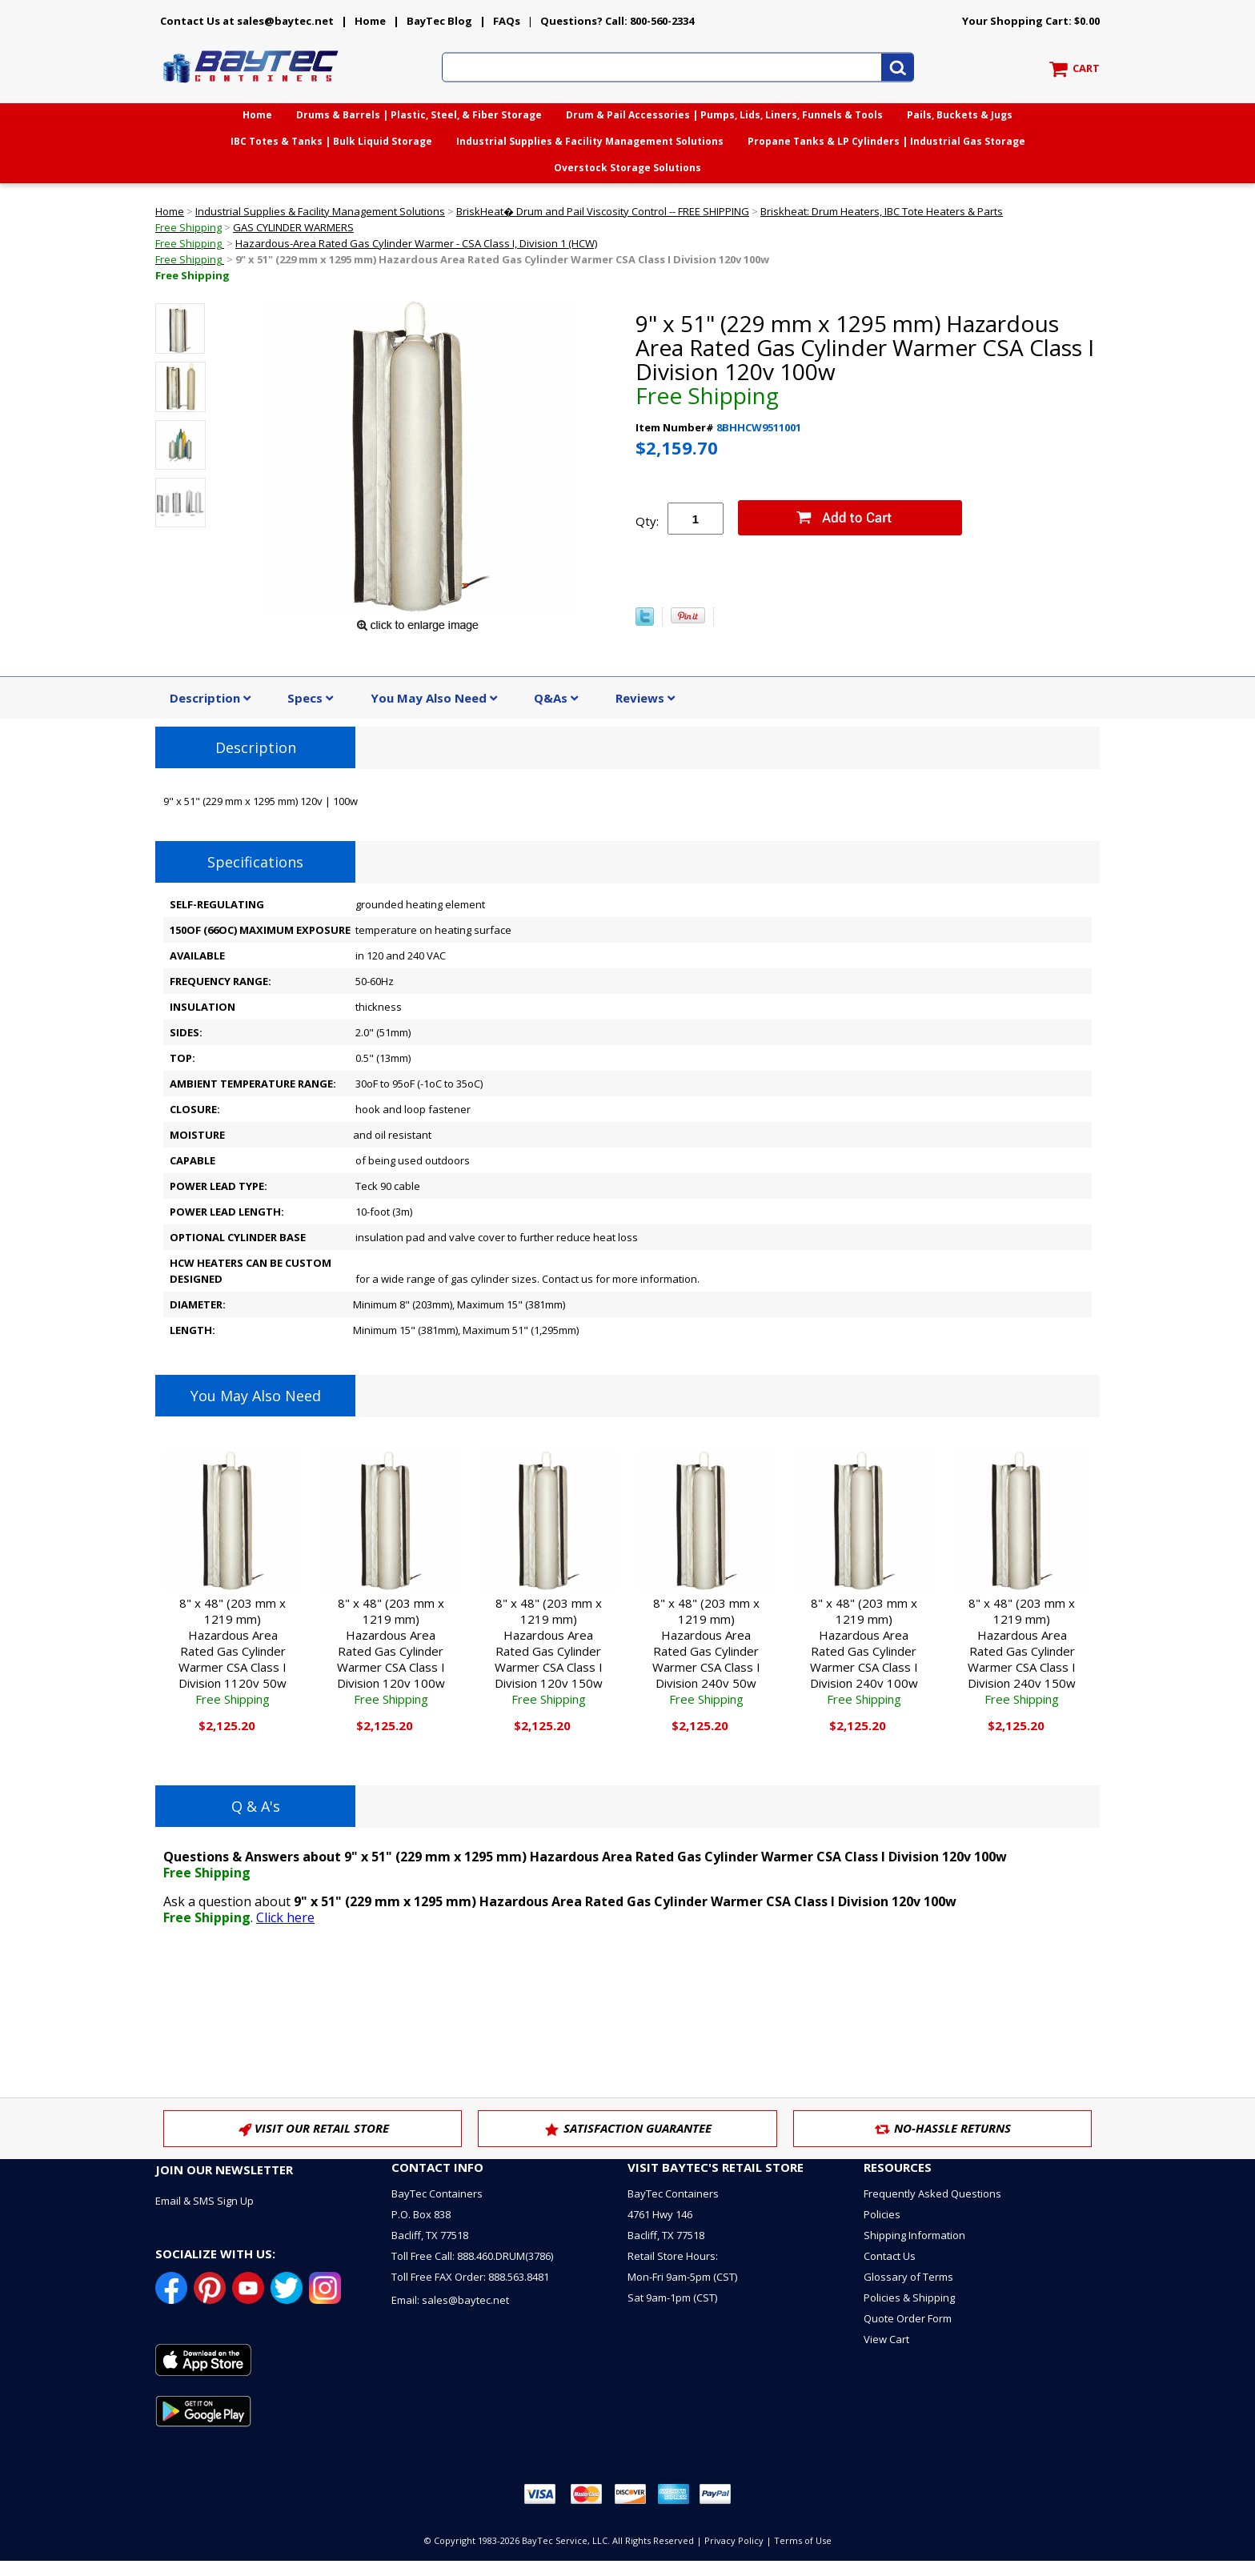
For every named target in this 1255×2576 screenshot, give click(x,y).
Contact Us (890, 2256)
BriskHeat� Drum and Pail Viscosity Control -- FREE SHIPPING (602, 211)
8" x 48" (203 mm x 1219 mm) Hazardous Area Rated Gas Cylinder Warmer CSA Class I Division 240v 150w (1022, 1651)
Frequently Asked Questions (932, 2193)
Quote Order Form (908, 2318)
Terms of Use (803, 2540)
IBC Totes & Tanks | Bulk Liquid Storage (331, 141)
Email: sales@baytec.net (450, 2300)
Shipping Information (914, 2235)
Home (370, 21)
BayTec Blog (439, 21)
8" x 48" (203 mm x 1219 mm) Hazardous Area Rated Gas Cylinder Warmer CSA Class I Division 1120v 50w (232, 1651)
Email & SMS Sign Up (204, 2200)
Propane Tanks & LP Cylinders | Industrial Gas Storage (886, 141)
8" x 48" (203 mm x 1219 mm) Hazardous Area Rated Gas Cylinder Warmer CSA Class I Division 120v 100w (391, 1651)
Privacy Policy (734, 2540)
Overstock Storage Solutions (627, 167)
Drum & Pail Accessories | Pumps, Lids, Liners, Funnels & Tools (724, 115)
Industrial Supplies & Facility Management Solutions (590, 141)
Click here (285, 1917)
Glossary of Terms (908, 2277)
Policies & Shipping (909, 2297)
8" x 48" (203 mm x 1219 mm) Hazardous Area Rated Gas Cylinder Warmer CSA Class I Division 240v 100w (864, 1651)
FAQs (506, 21)
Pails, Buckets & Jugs (959, 115)
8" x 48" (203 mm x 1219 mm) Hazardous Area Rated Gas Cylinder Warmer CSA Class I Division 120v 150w (549, 1651)
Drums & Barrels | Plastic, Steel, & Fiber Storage (419, 115)
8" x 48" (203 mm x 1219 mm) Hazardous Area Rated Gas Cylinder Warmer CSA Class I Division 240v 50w (706, 1651)
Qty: (647, 521)
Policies (882, 2214)
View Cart (886, 2339)
